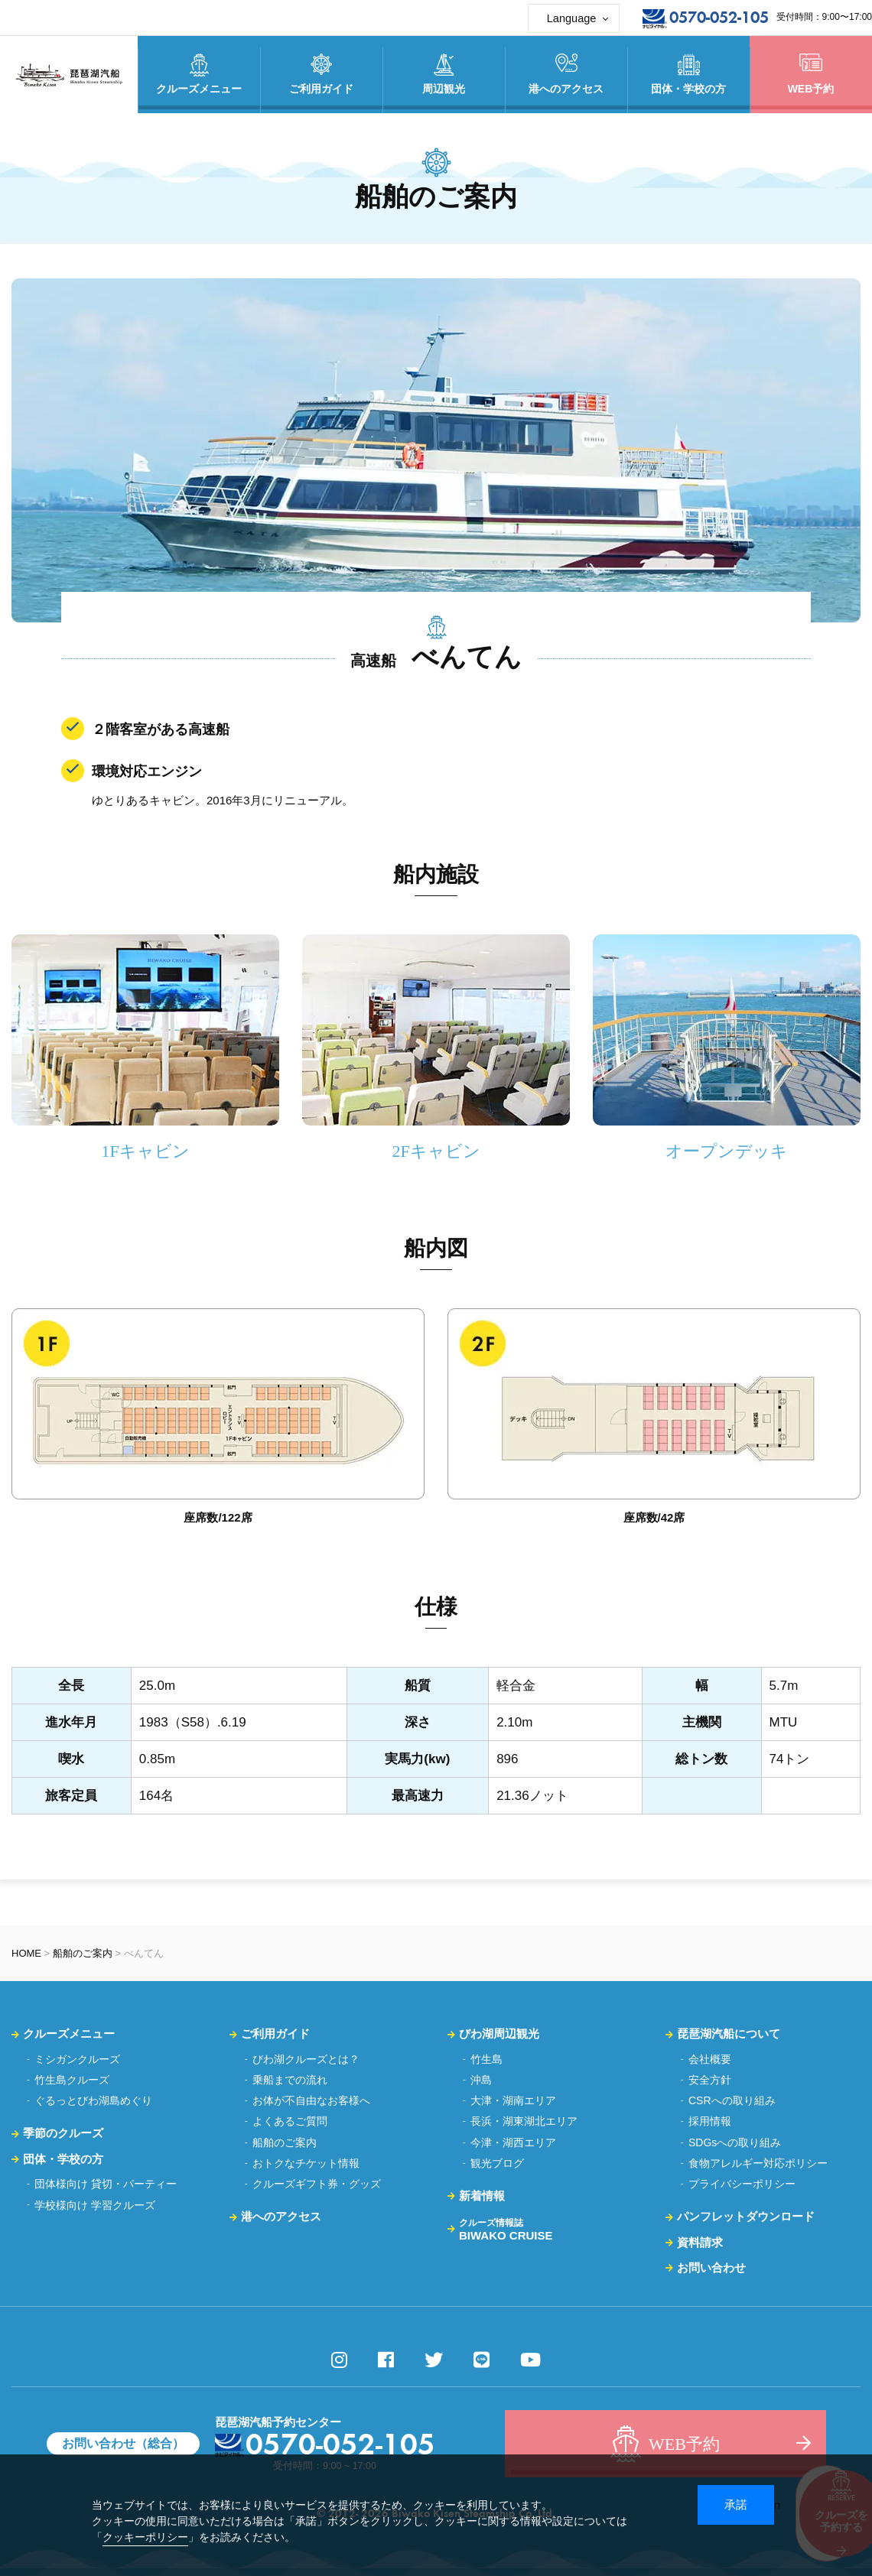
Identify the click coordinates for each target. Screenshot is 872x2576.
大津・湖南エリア (513, 2100)
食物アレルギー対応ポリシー (758, 2163)
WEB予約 (810, 74)
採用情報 (709, 2121)
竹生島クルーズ (71, 2080)
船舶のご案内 (82, 1953)
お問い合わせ (711, 2267)
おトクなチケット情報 (306, 2163)
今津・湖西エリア (513, 2142)
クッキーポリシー (145, 2537)
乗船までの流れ (289, 2080)
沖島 (481, 2080)
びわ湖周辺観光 (499, 2033)
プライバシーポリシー (742, 2184)
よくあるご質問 (289, 2121)
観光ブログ (497, 2163)
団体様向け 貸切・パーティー (105, 2184)
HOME (26, 1953)
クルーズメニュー (69, 2033)
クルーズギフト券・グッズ (316, 2184)
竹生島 (486, 2059)
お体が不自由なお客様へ (311, 2100)
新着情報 (482, 2195)
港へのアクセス (281, 2216)
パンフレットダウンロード (746, 2216)
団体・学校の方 (63, 2158)
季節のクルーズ (63, 2132)
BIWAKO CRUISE (506, 2229)
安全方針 (709, 2080)
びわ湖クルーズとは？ (306, 2059)
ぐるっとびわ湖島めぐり (93, 2100)
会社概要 (709, 2059)
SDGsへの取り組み (734, 2142)
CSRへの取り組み (732, 2100)
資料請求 (700, 2242)
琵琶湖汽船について (728, 2033)
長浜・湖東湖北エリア (524, 2121)
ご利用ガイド (275, 2033)
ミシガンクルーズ (77, 2059)
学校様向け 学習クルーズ (94, 2205)
